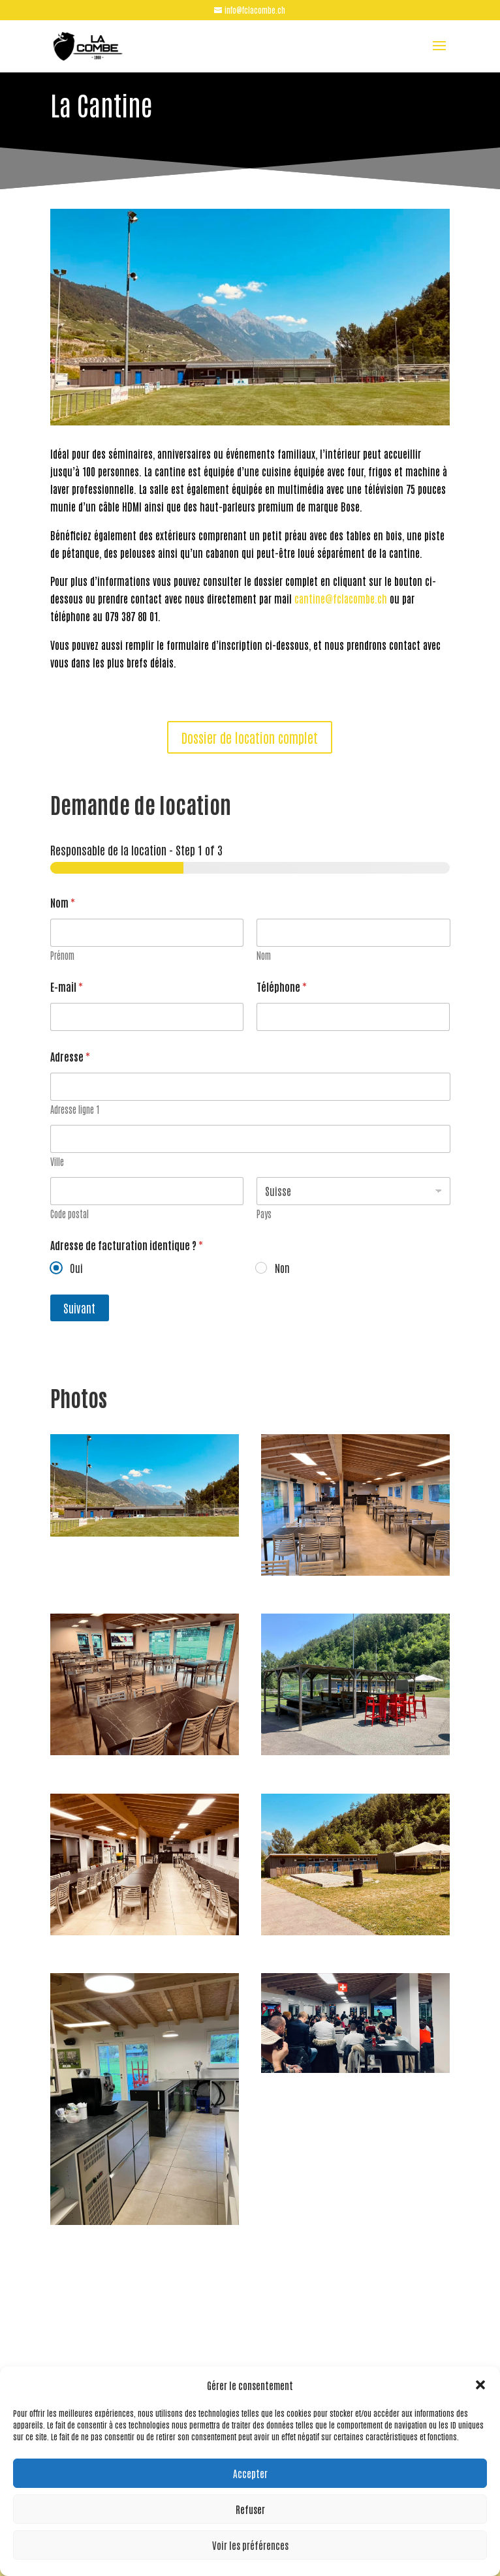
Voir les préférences (250, 2545)
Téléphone (282, 987)
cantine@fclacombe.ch (342, 598)
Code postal (69, 1213)
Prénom (62, 955)
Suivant (79, 1307)
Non (281, 1267)
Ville (57, 1161)
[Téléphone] (353, 1017)
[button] (480, 2384)
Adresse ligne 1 (75, 1109)
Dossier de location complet (249, 737)
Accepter (250, 2473)
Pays (264, 1213)
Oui (76, 1267)
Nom (264, 955)
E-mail (66, 987)
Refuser (250, 2509)
